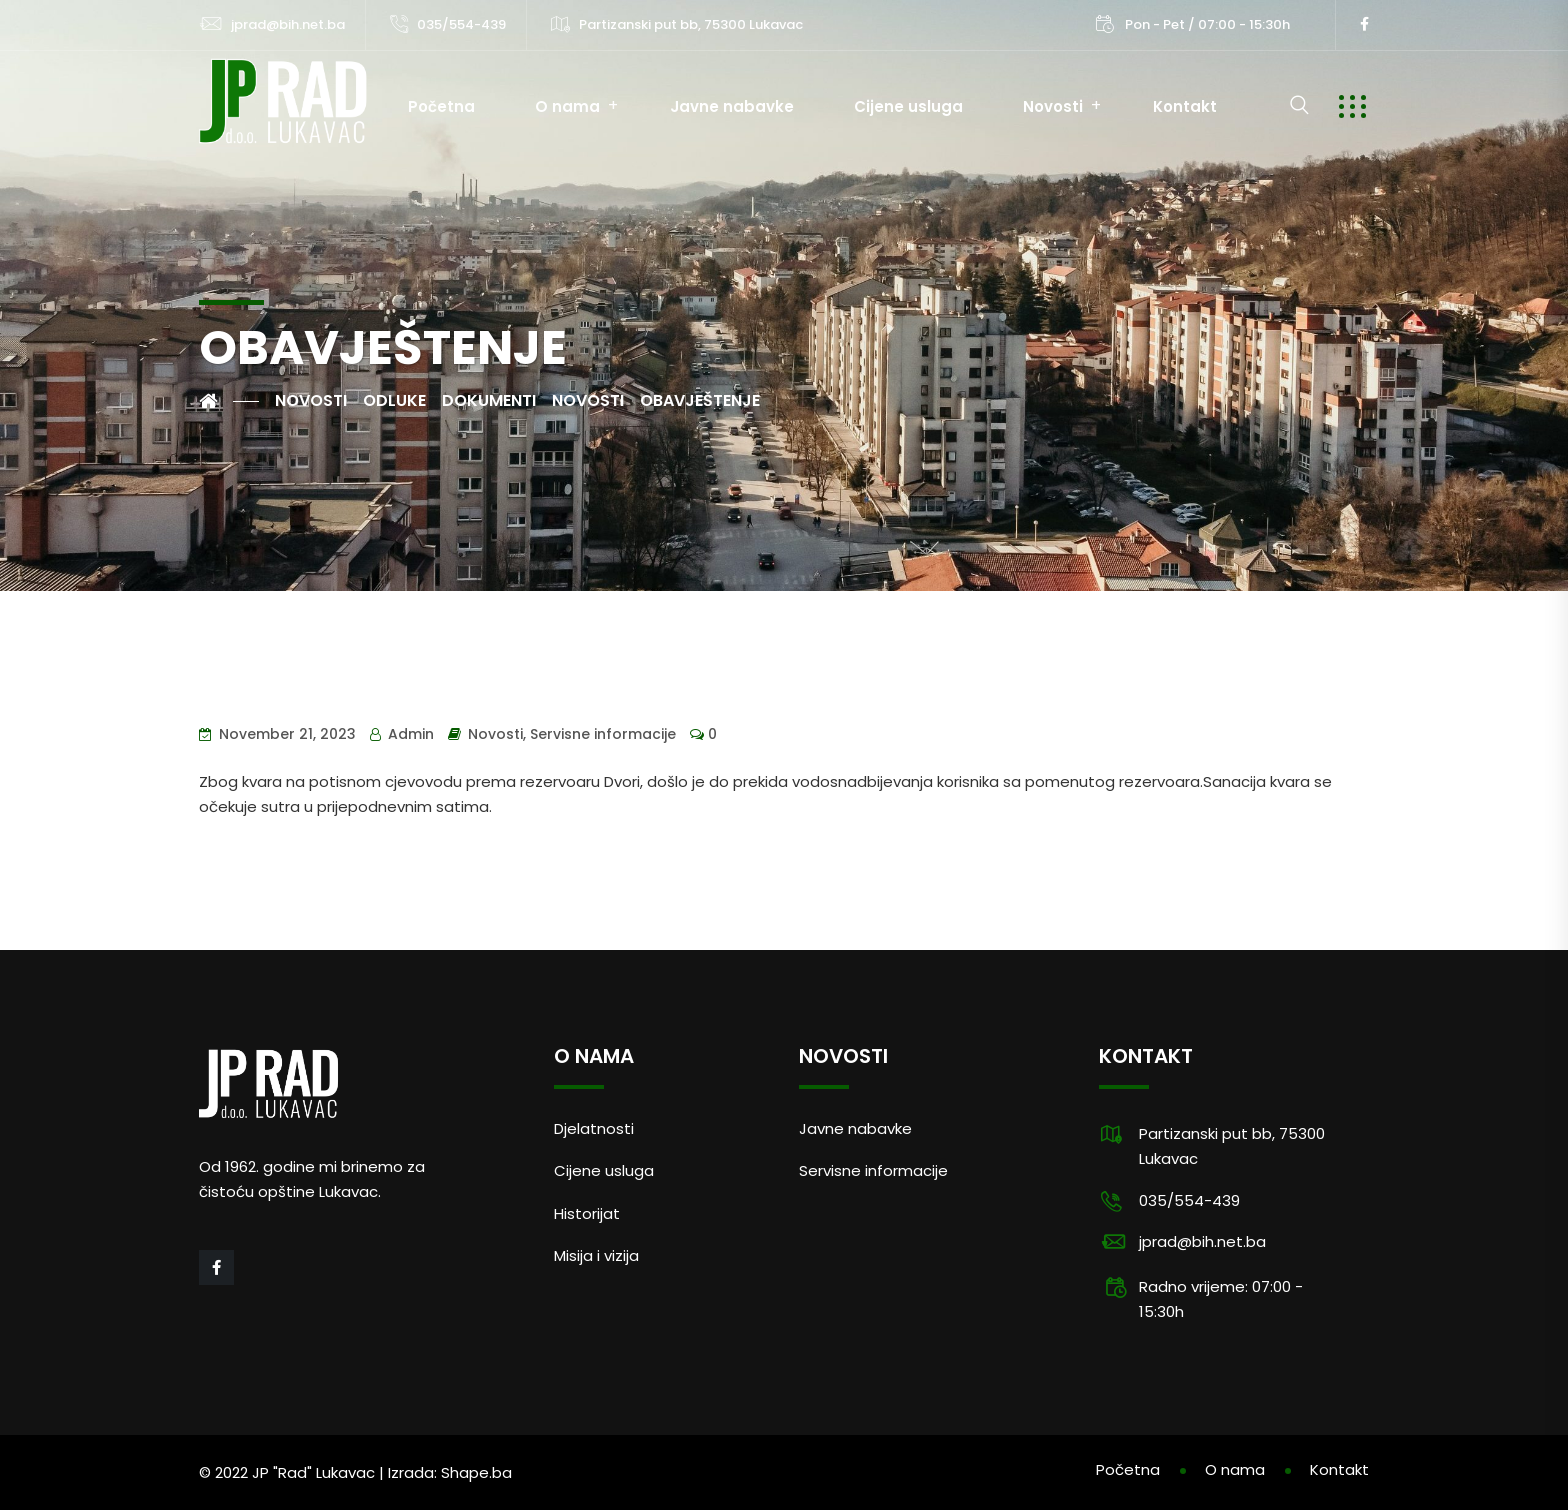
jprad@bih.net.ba (288, 24)
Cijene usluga (908, 106)
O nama (567, 106)
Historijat (587, 1213)
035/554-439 (461, 24)
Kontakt (1185, 106)
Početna (441, 106)
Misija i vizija (596, 1255)
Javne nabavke (732, 106)
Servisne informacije (603, 734)
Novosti (1053, 106)
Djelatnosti (594, 1128)
